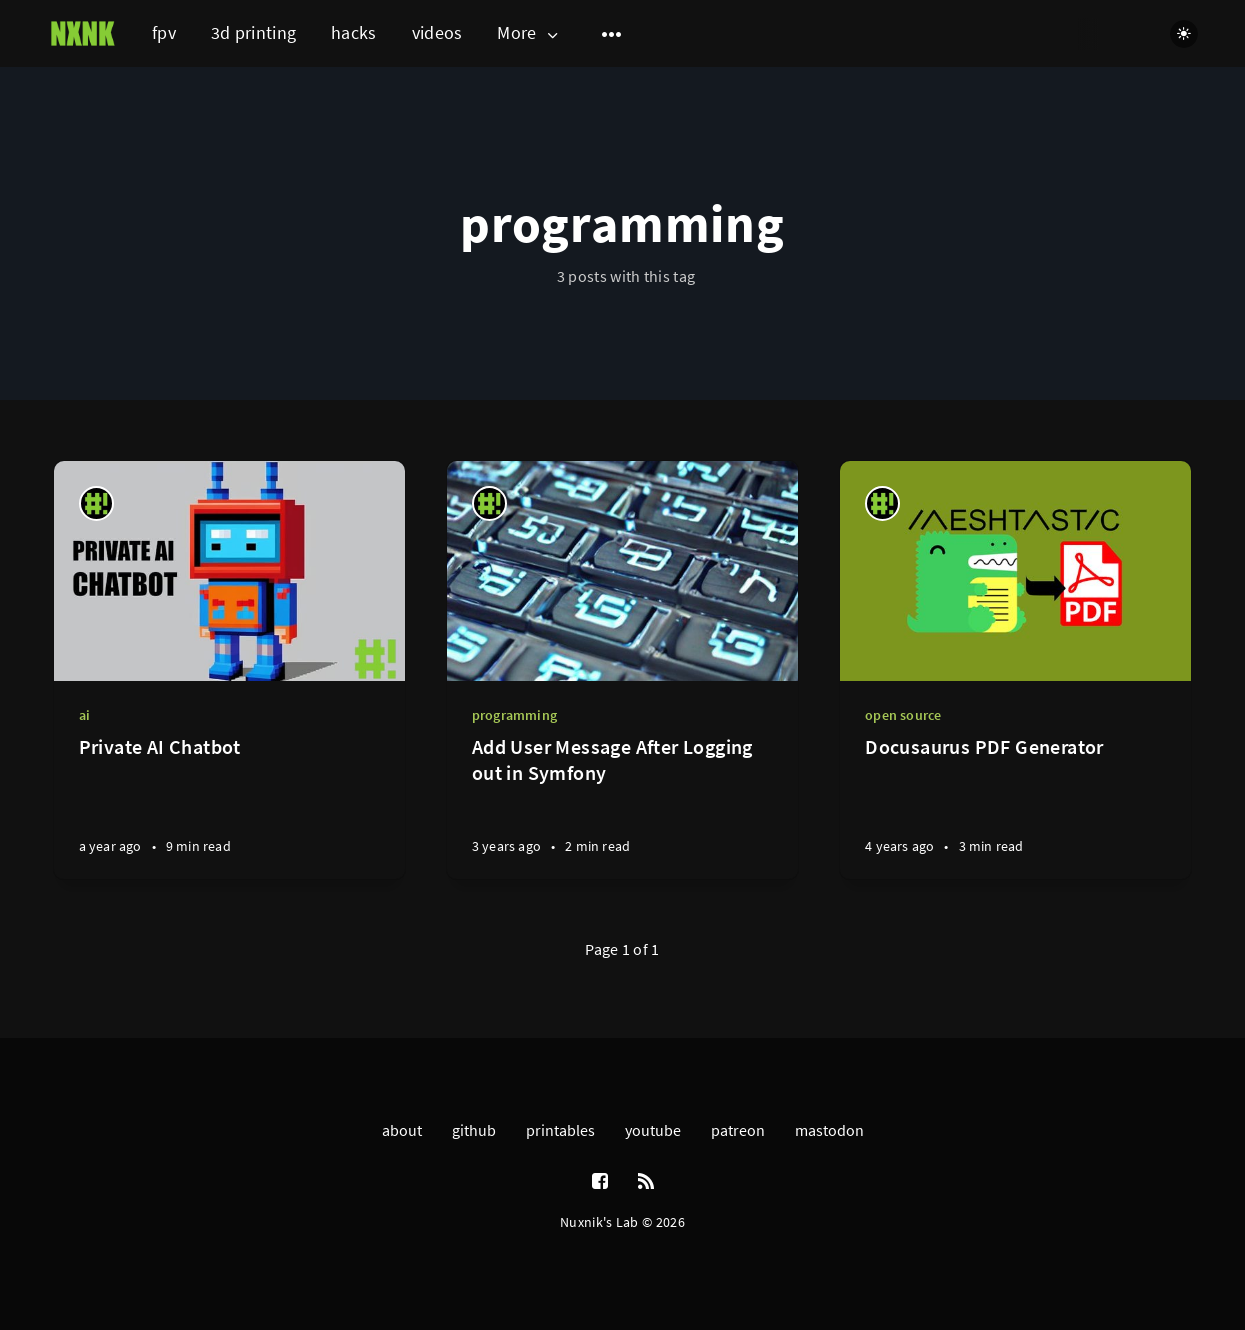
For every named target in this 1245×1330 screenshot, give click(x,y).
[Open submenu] (612, 34)
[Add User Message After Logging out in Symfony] (622, 806)
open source (903, 715)
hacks (354, 32)
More (529, 33)
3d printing (253, 32)
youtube (653, 1130)
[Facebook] (600, 1182)
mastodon (829, 1130)
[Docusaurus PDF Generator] (1015, 806)
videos (437, 32)
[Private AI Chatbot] (229, 806)
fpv (164, 32)
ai (84, 715)
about (402, 1130)
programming (514, 715)
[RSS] (646, 1182)
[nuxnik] (96, 503)
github (474, 1130)
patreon (738, 1130)
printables (560, 1130)
